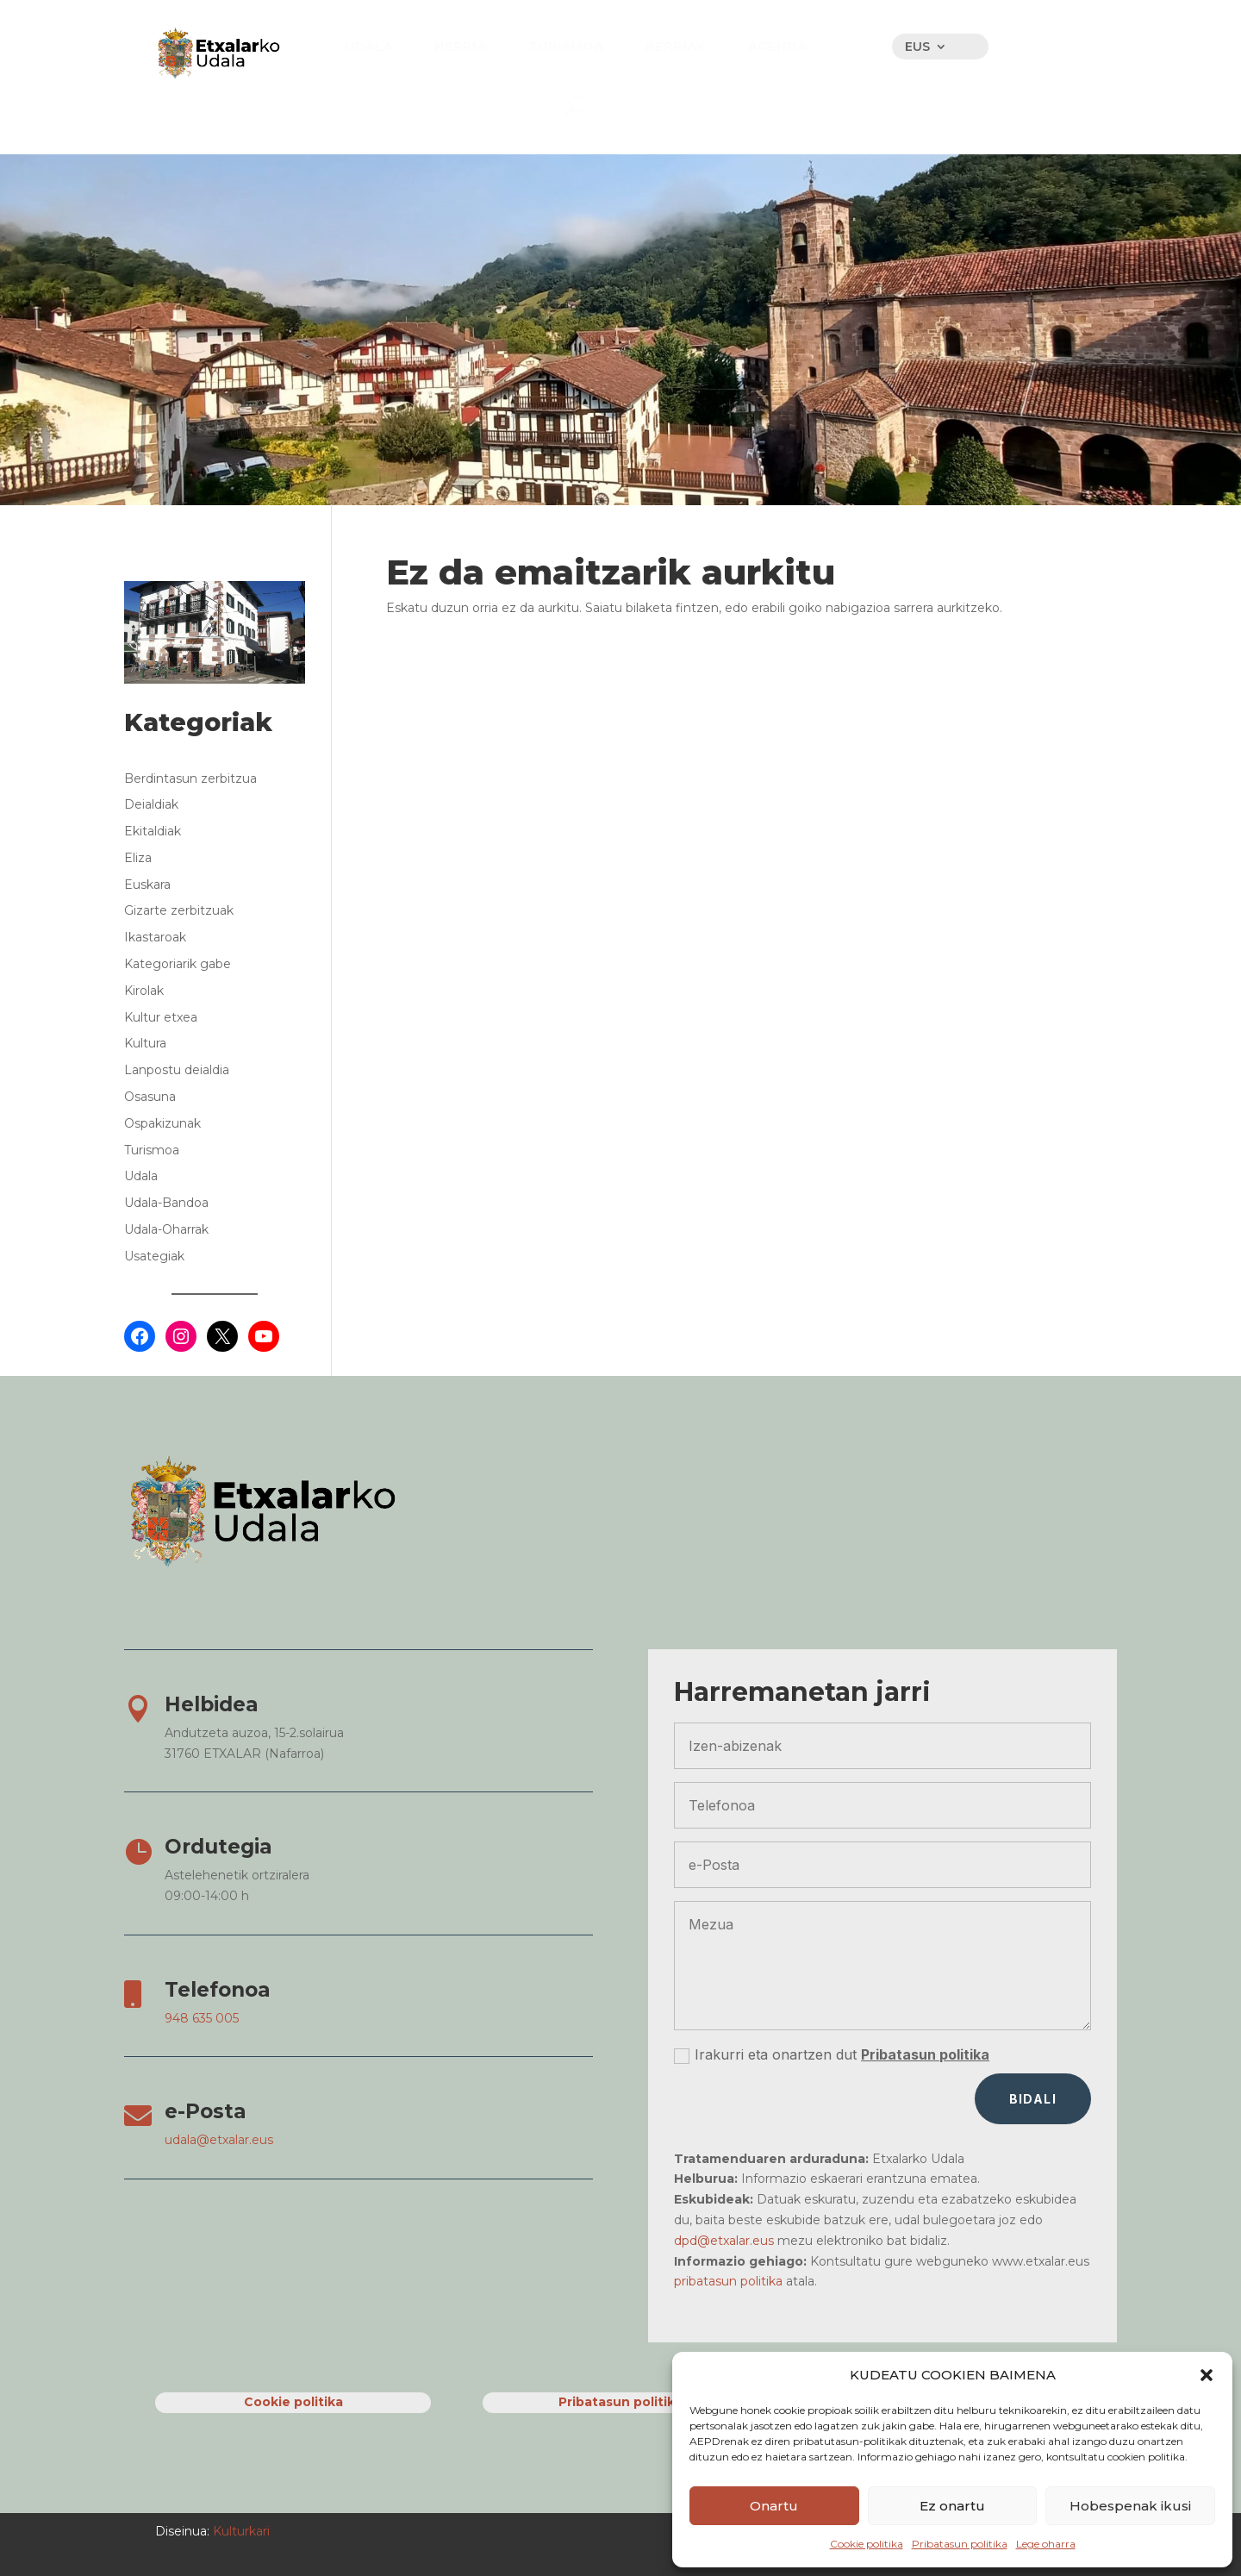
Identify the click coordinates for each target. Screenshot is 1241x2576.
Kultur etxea (160, 1017)
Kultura (145, 1043)
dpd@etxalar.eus (724, 2240)
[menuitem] (368, 46)
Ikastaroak (155, 937)
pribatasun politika (728, 2281)
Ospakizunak (162, 1123)
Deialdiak (151, 804)
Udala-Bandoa (166, 1202)
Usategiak (154, 1256)
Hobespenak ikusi (1130, 2506)
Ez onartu (952, 2506)
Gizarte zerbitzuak (179, 910)
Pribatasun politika (959, 2543)
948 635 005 (202, 2018)
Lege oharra (1046, 2543)
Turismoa (151, 1150)
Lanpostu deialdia (176, 1070)
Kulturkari (239, 2531)
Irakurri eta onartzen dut (831, 2055)
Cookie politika (866, 2543)
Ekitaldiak (152, 831)
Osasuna (150, 1096)
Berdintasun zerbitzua (190, 778)
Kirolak (144, 990)
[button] (1206, 2375)
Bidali (1033, 2098)
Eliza (138, 858)
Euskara (147, 884)
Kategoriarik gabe (177, 964)
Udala (141, 1176)
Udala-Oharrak (166, 1229)
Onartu (774, 2506)
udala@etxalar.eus (219, 2140)
